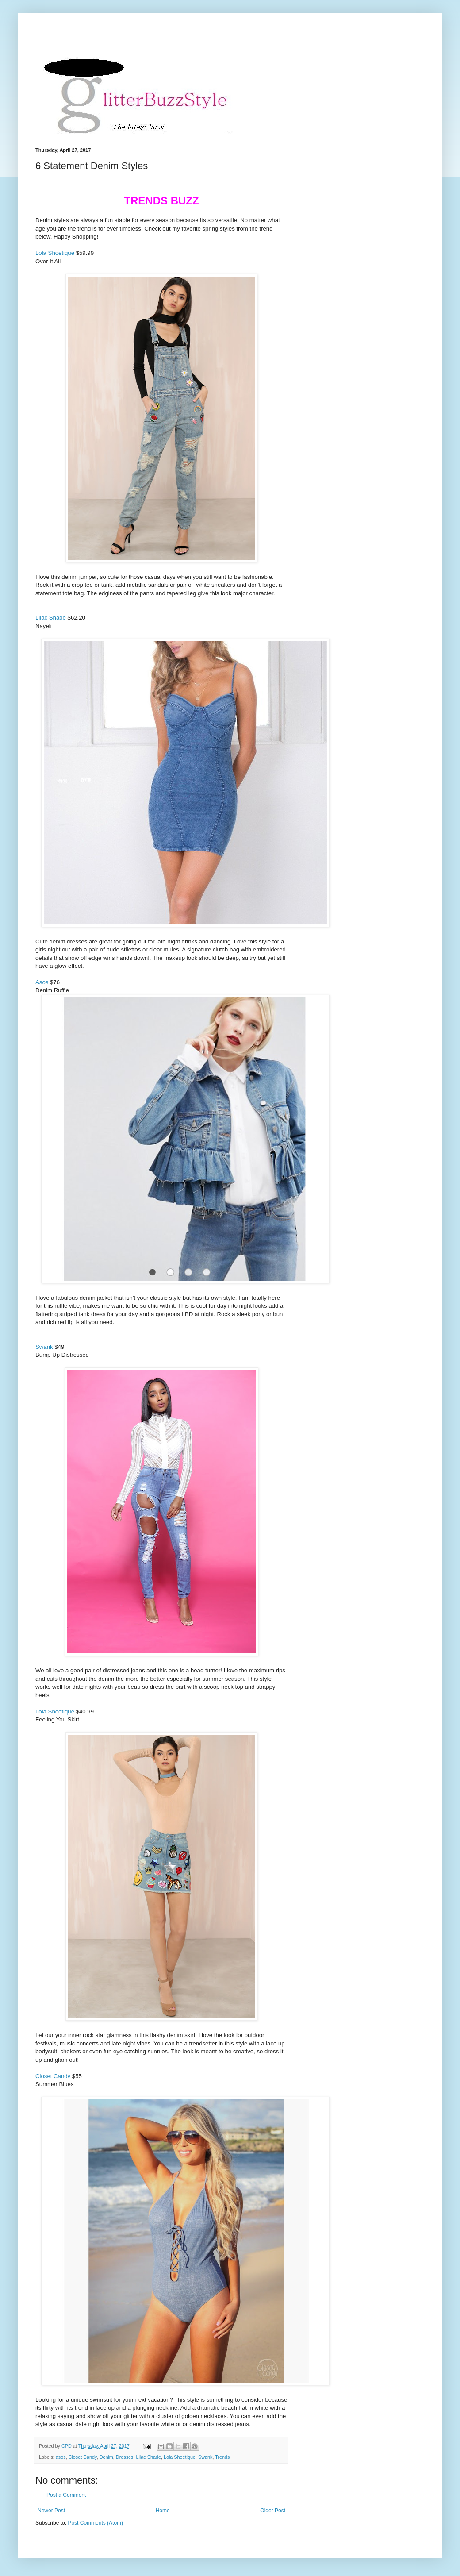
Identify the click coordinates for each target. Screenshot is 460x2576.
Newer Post (51, 2510)
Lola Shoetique (54, 253)
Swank (44, 1347)
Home (163, 2510)
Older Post (272, 2510)
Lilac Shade (50, 617)
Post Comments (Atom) (95, 2523)
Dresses (125, 2457)
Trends (222, 2457)
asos (61, 2457)
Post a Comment (66, 2495)
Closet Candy (52, 2076)
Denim (106, 2457)
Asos (41, 982)
